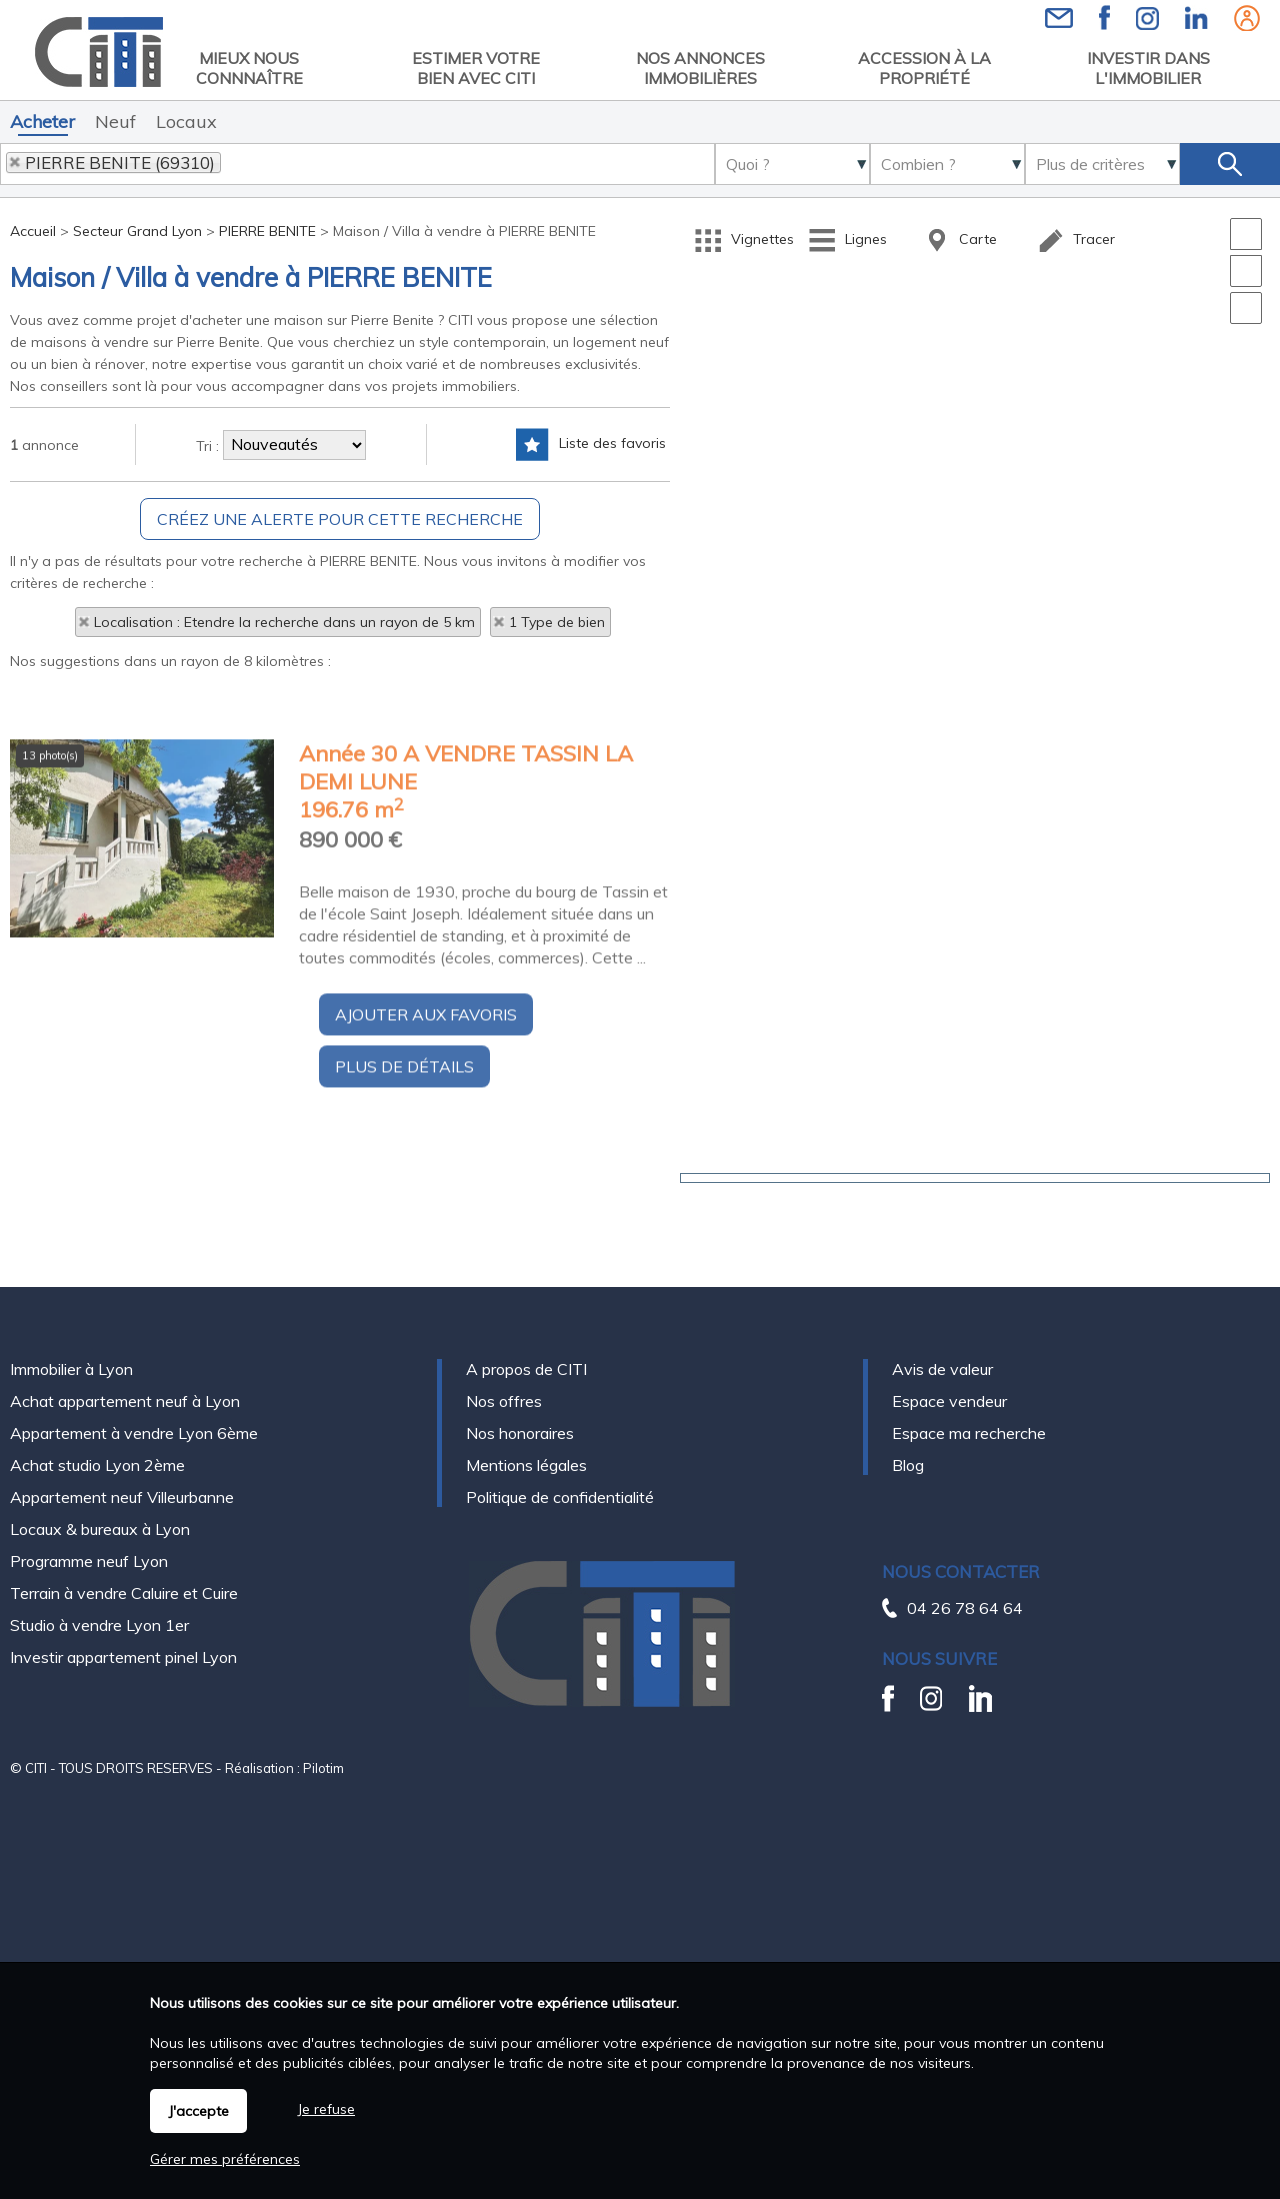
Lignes (847, 240)
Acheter (42, 121)
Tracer (1075, 240)
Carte (959, 240)
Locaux (186, 121)
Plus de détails (404, 1262)
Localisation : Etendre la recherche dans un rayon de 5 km (284, 622)
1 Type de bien (557, 622)
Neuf (115, 121)
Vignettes (744, 240)
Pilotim (323, 1724)
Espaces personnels (1247, 18)
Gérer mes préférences (225, 2159)
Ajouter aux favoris (426, 1210)
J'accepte (198, 2111)
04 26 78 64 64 (965, 1564)
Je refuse (326, 2109)
